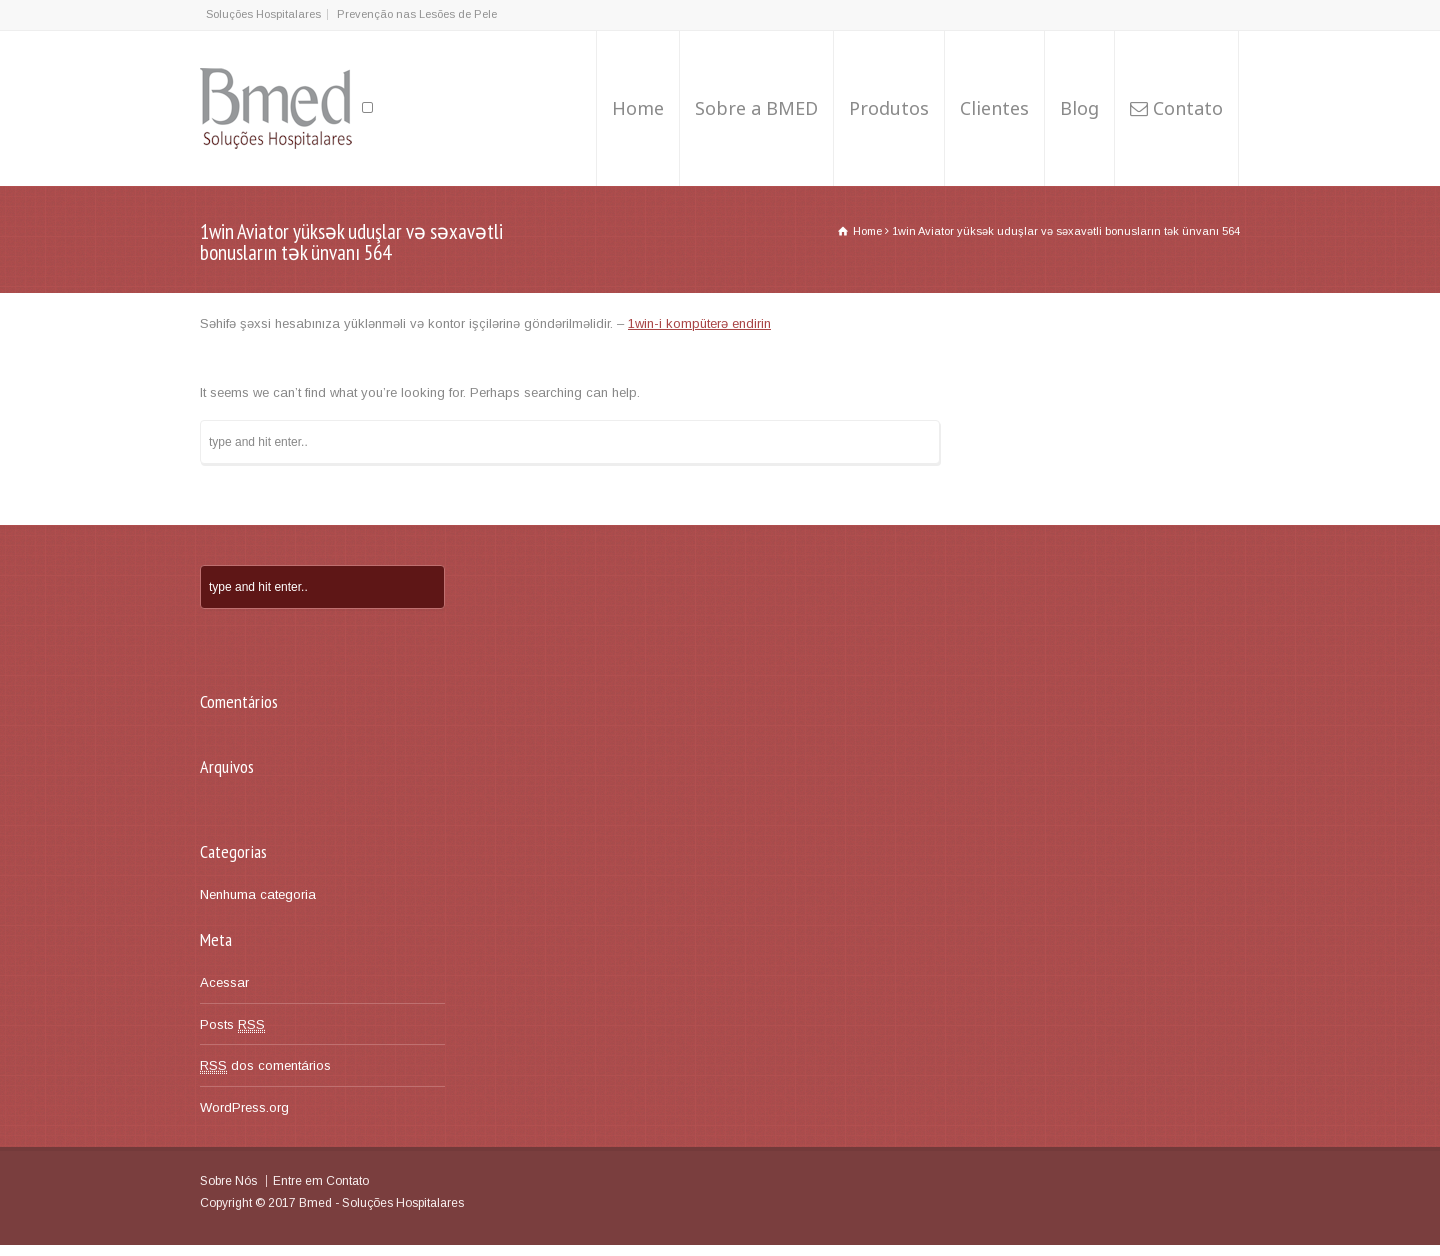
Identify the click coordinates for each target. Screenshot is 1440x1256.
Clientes (994, 108)
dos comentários (265, 1066)
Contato (1188, 108)
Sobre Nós (228, 1181)
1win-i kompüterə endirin (699, 323)
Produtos (889, 108)
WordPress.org (244, 1107)
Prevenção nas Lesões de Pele (417, 14)
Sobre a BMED (756, 108)
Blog (1079, 108)
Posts (232, 1025)
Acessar (224, 982)
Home (638, 108)
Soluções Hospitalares (263, 14)
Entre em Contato (321, 1181)
